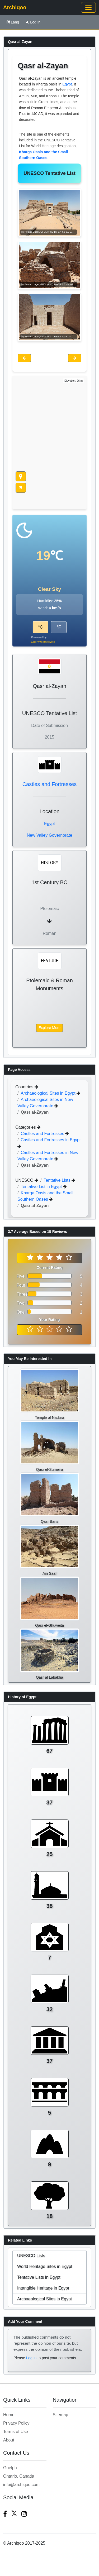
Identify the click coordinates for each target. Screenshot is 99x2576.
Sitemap (60, 2414)
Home (9, 2414)
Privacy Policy (16, 2423)
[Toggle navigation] (88, 7)
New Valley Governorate (49, 835)
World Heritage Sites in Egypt (44, 2266)
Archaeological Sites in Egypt (49, 1093)
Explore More (49, 1028)
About (8, 2440)
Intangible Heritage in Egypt (43, 2288)
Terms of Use (15, 2431)
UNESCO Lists (31, 2255)
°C (40, 627)
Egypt (67, 84)
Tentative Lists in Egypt (38, 2277)
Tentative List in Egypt (42, 1186)
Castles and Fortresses (49, 784)
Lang (13, 22)
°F (58, 627)
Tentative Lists (58, 1180)
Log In (33, 22)
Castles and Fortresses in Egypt (51, 1140)
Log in (31, 2358)
